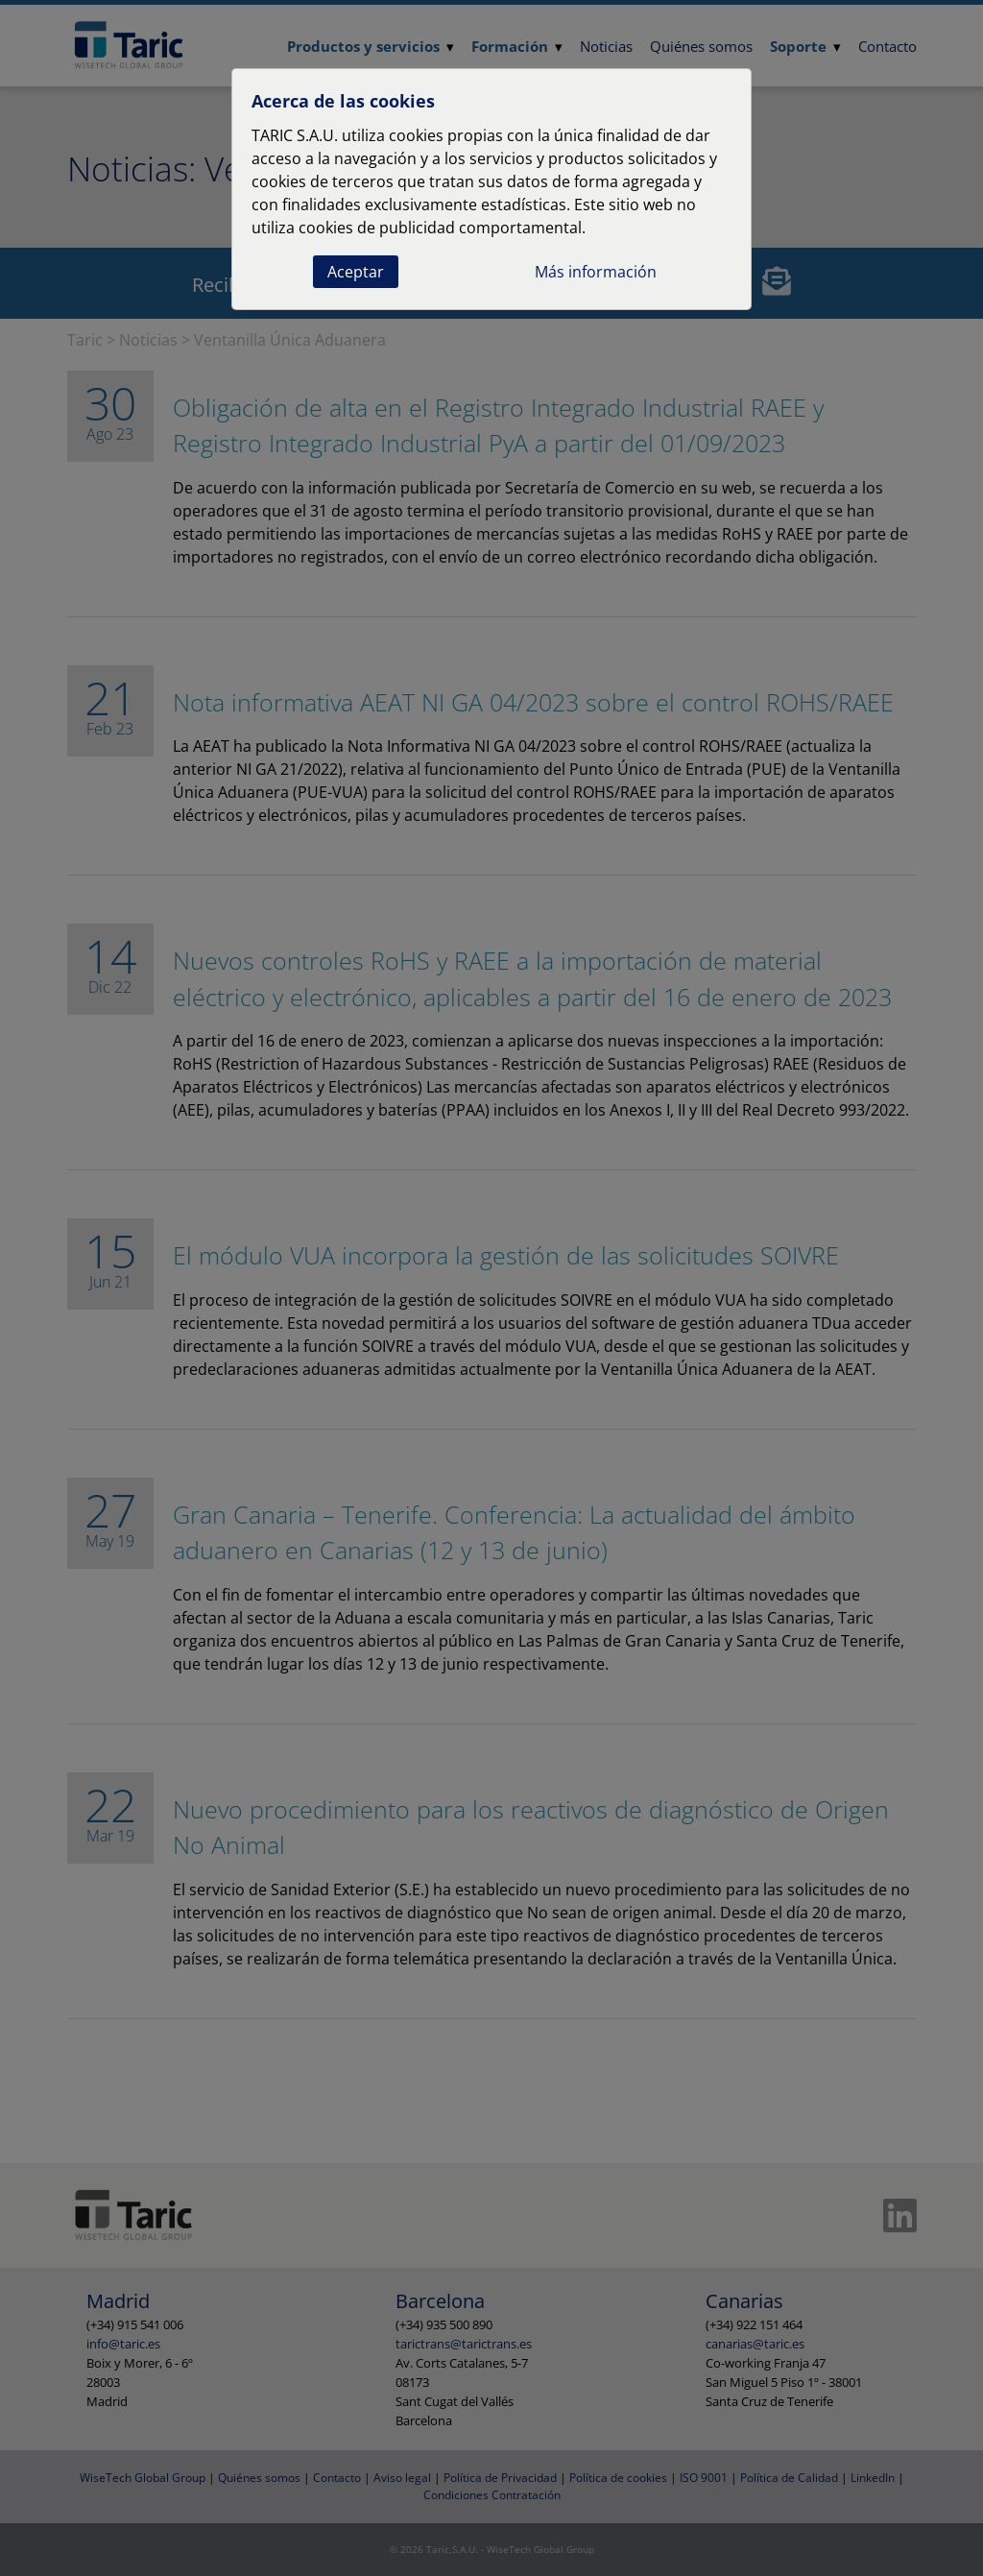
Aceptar (355, 271)
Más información (596, 271)
